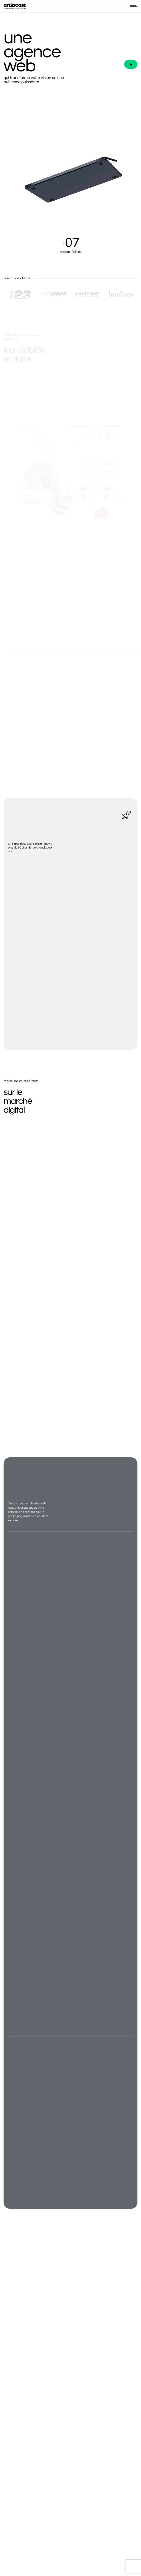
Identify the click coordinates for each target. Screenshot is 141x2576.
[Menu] (133, 6)
